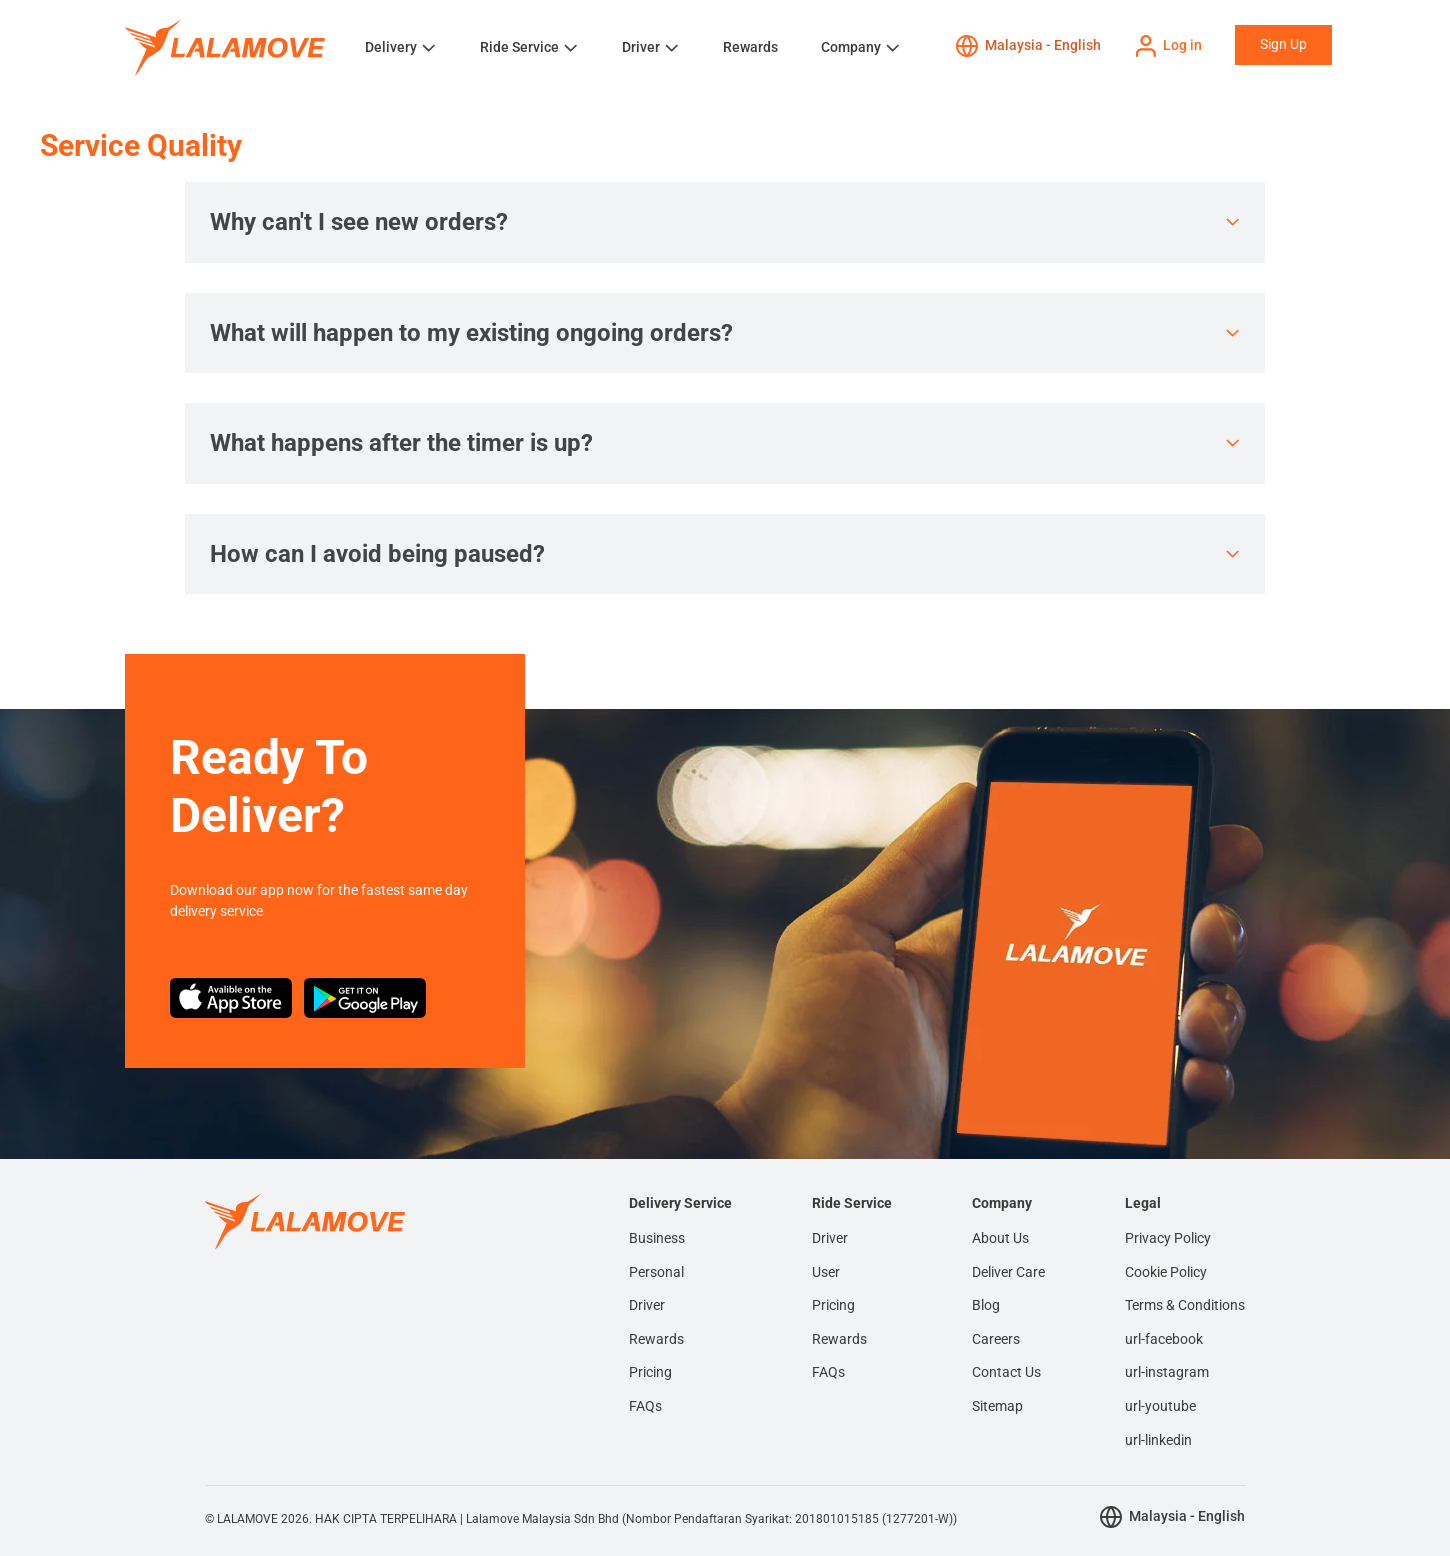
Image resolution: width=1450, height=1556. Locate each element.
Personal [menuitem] (656, 1272)
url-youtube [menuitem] (1160, 1406)
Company (851, 47)
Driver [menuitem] (647, 1305)
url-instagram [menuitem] (1167, 1372)
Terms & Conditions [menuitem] (1185, 1305)
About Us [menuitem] (1000, 1238)
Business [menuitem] (657, 1238)
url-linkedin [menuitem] (1158, 1440)
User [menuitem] (826, 1272)
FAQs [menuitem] (645, 1406)
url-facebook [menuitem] (1164, 1339)
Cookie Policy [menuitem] (1166, 1272)
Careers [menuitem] (996, 1339)
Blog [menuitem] (986, 1305)
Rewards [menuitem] (656, 1339)
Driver (641, 47)
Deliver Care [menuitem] (1008, 1272)
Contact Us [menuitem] (1006, 1372)
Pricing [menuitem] (650, 1372)
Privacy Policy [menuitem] (1168, 1238)
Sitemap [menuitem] (997, 1406)
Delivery (391, 47)
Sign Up (1283, 44)
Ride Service (519, 47)
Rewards (750, 47)
